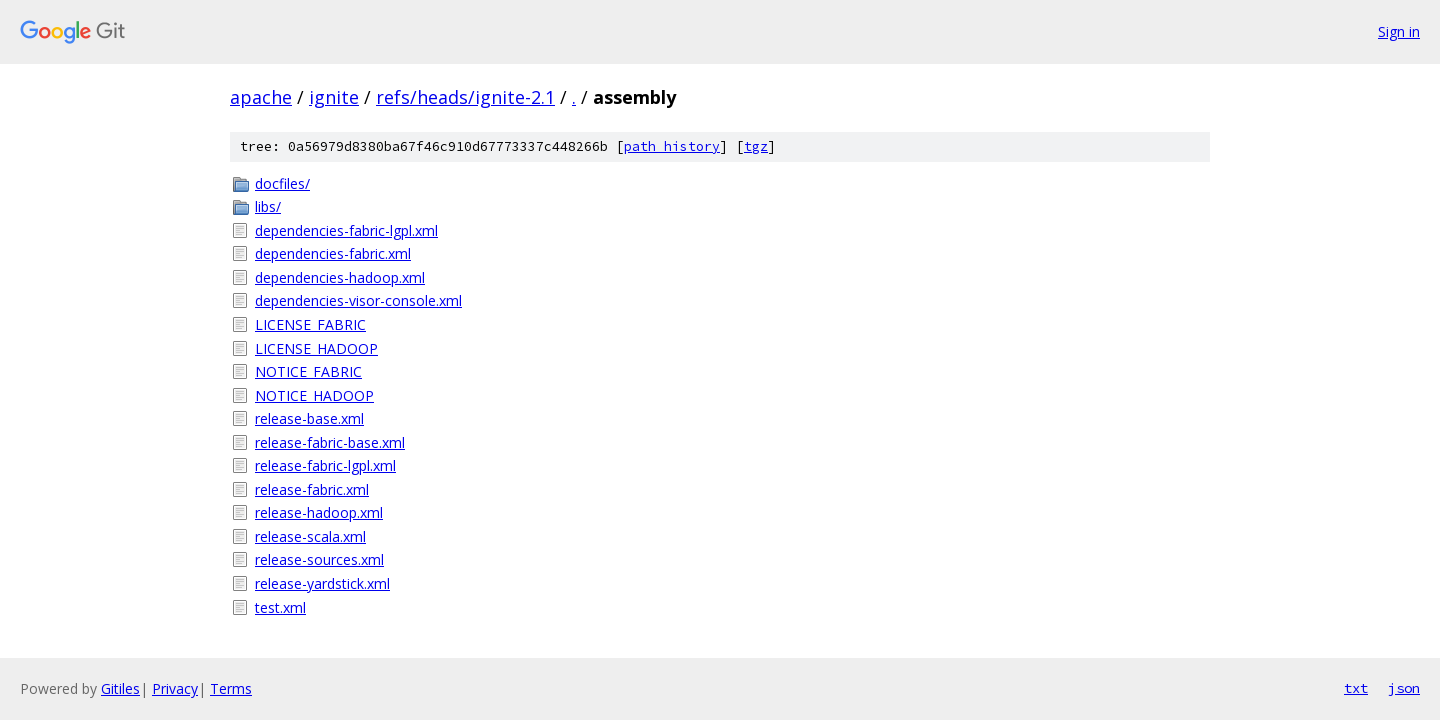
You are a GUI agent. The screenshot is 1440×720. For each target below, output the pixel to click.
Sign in (1399, 31)
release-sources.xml (319, 559)
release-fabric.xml (312, 489)
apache (261, 97)
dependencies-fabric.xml (333, 253)
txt (1356, 688)
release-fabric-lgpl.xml (325, 465)
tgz (756, 146)
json (1404, 688)
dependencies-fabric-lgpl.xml (346, 230)
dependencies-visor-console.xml (358, 300)
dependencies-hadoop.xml (340, 277)
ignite (334, 97)
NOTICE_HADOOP (314, 395)
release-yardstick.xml (322, 583)
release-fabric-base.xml (330, 442)
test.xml (280, 607)
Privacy (175, 688)
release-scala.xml (310, 536)
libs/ (268, 206)
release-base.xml (309, 418)
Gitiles (120, 688)
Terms (231, 688)
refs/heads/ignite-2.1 (465, 97)
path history (672, 146)
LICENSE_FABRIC (310, 324)
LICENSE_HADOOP (316, 348)
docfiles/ (282, 183)
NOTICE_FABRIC (308, 371)
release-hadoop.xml (319, 512)
